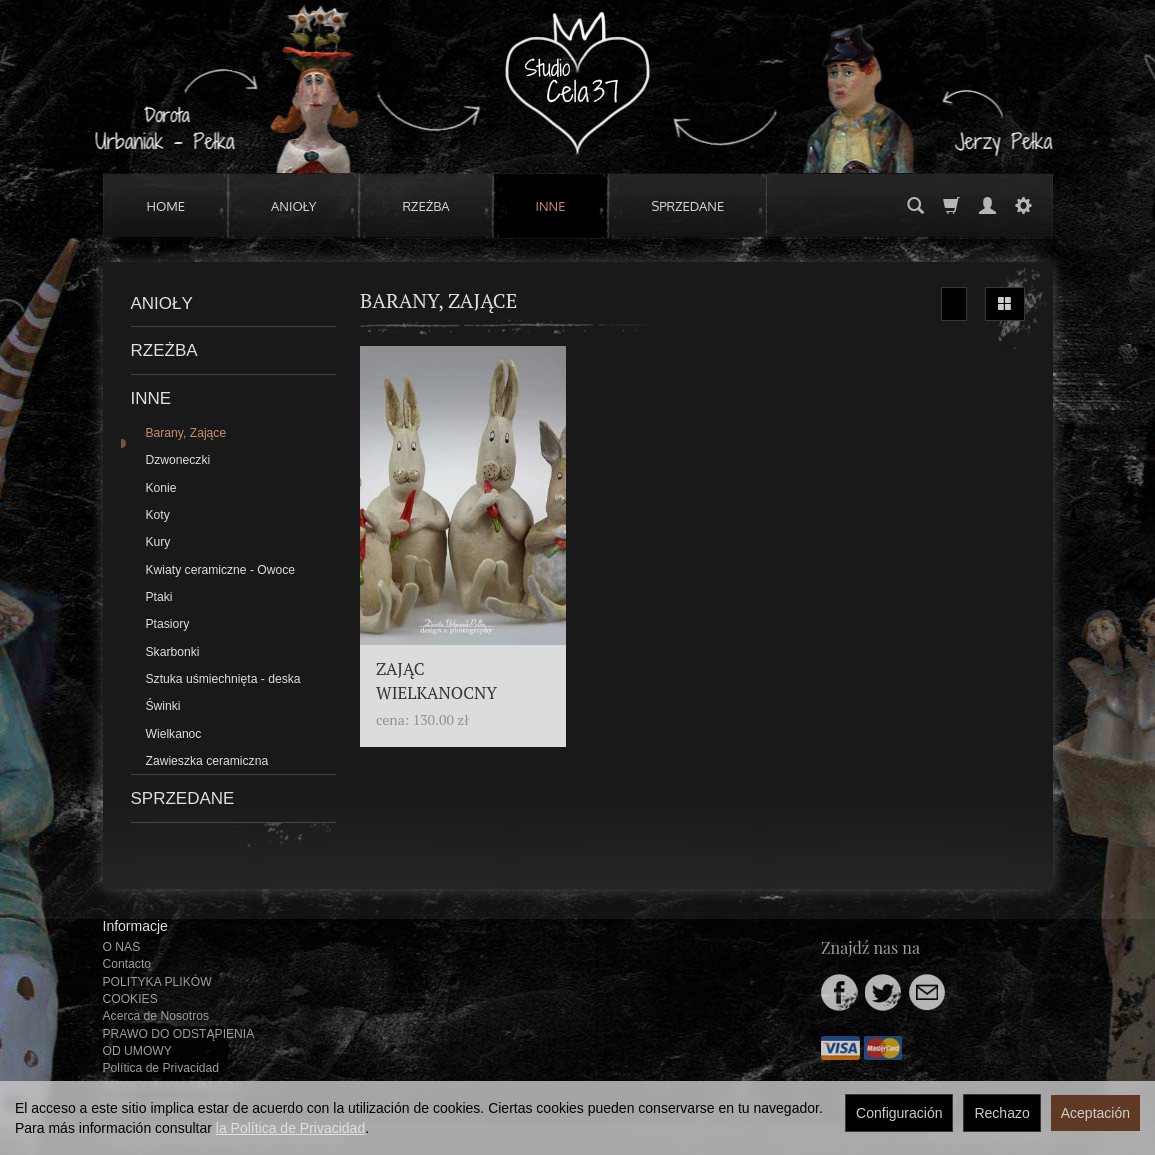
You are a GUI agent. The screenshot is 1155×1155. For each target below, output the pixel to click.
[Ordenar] (954, 304)
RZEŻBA (425, 206)
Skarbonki (173, 652)
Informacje (135, 926)
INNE (551, 206)
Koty (158, 515)
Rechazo (1001, 1113)
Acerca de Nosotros (156, 1016)
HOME (166, 206)
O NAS (122, 947)
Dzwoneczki (178, 460)
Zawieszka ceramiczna (207, 761)
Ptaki (159, 597)
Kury (158, 542)
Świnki (163, 706)
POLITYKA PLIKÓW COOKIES (157, 990)
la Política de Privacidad (290, 1128)
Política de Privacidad (161, 1068)
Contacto (127, 964)
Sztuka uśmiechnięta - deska (223, 679)
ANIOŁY (293, 206)
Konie (161, 488)
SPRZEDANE (687, 206)
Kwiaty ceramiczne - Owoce (221, 570)
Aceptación (1095, 1113)
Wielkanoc (174, 734)
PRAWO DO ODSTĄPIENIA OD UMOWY (178, 1042)
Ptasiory (168, 624)
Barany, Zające (186, 433)
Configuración (899, 1113)
